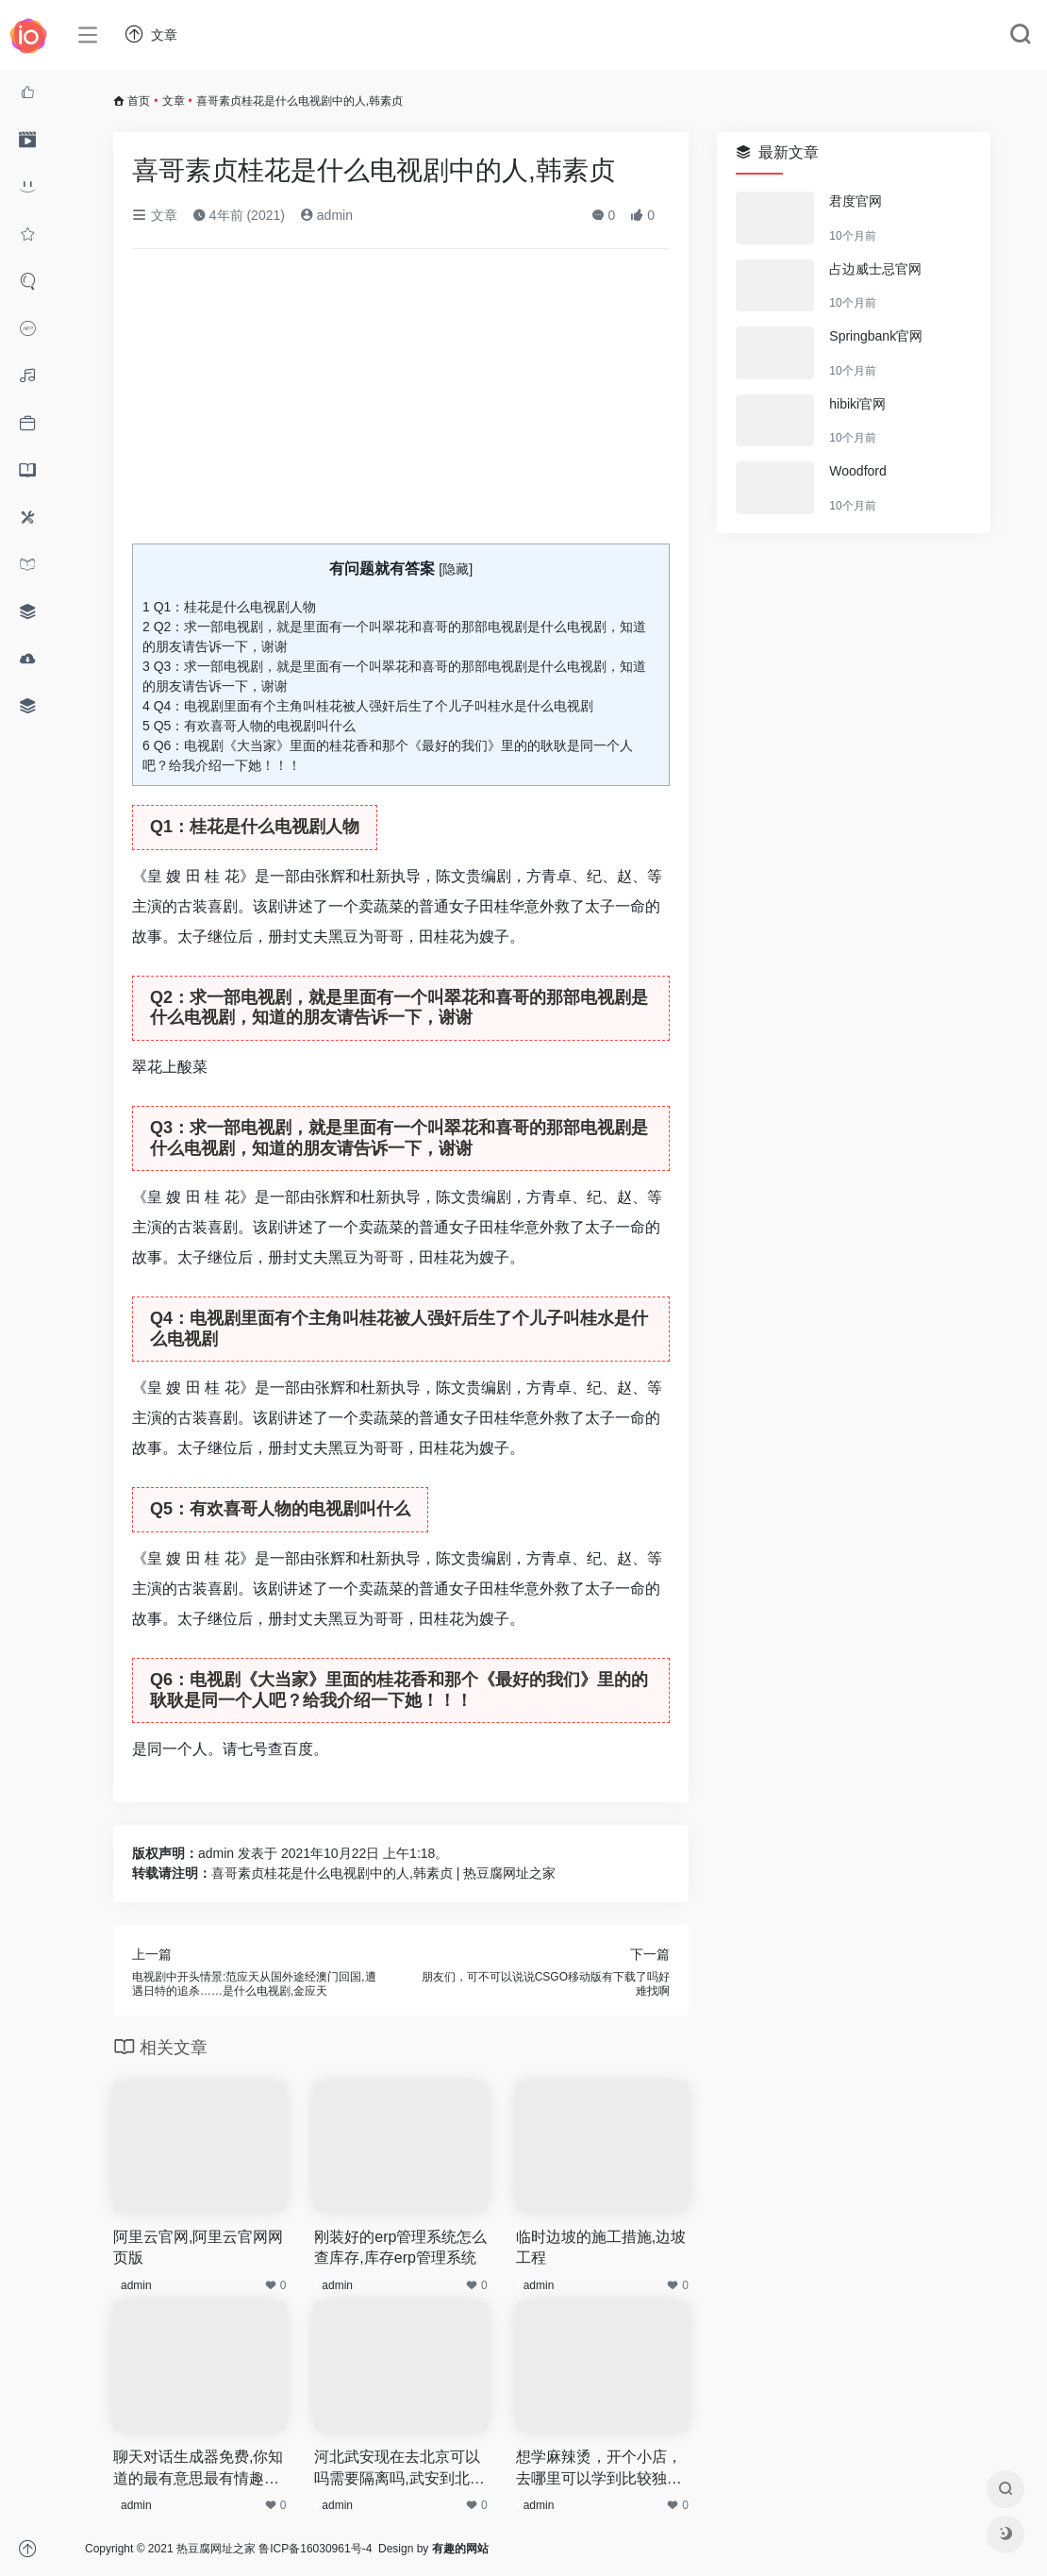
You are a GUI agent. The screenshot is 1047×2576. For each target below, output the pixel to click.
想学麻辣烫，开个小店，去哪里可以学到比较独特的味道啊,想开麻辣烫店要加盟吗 (601, 2469)
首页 (138, 101)
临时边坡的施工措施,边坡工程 (601, 2248)
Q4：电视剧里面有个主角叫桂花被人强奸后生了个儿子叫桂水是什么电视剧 (367, 705)
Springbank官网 (875, 335)
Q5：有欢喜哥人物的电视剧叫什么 (249, 725)
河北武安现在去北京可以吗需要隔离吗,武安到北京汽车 (399, 2469)
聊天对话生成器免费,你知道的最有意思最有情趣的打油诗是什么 (198, 2469)
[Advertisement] (401, 404)
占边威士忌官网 (875, 268)
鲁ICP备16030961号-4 (315, 2548)
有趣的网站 (460, 2548)
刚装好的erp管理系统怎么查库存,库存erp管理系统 (400, 2248)
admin (326, 215)
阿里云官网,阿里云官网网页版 (198, 2248)
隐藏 (455, 569)
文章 (173, 101)
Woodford (857, 470)
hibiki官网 (857, 403)
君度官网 (855, 201)
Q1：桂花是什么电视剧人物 (229, 606)
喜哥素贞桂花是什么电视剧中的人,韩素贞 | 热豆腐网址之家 (383, 1873)
